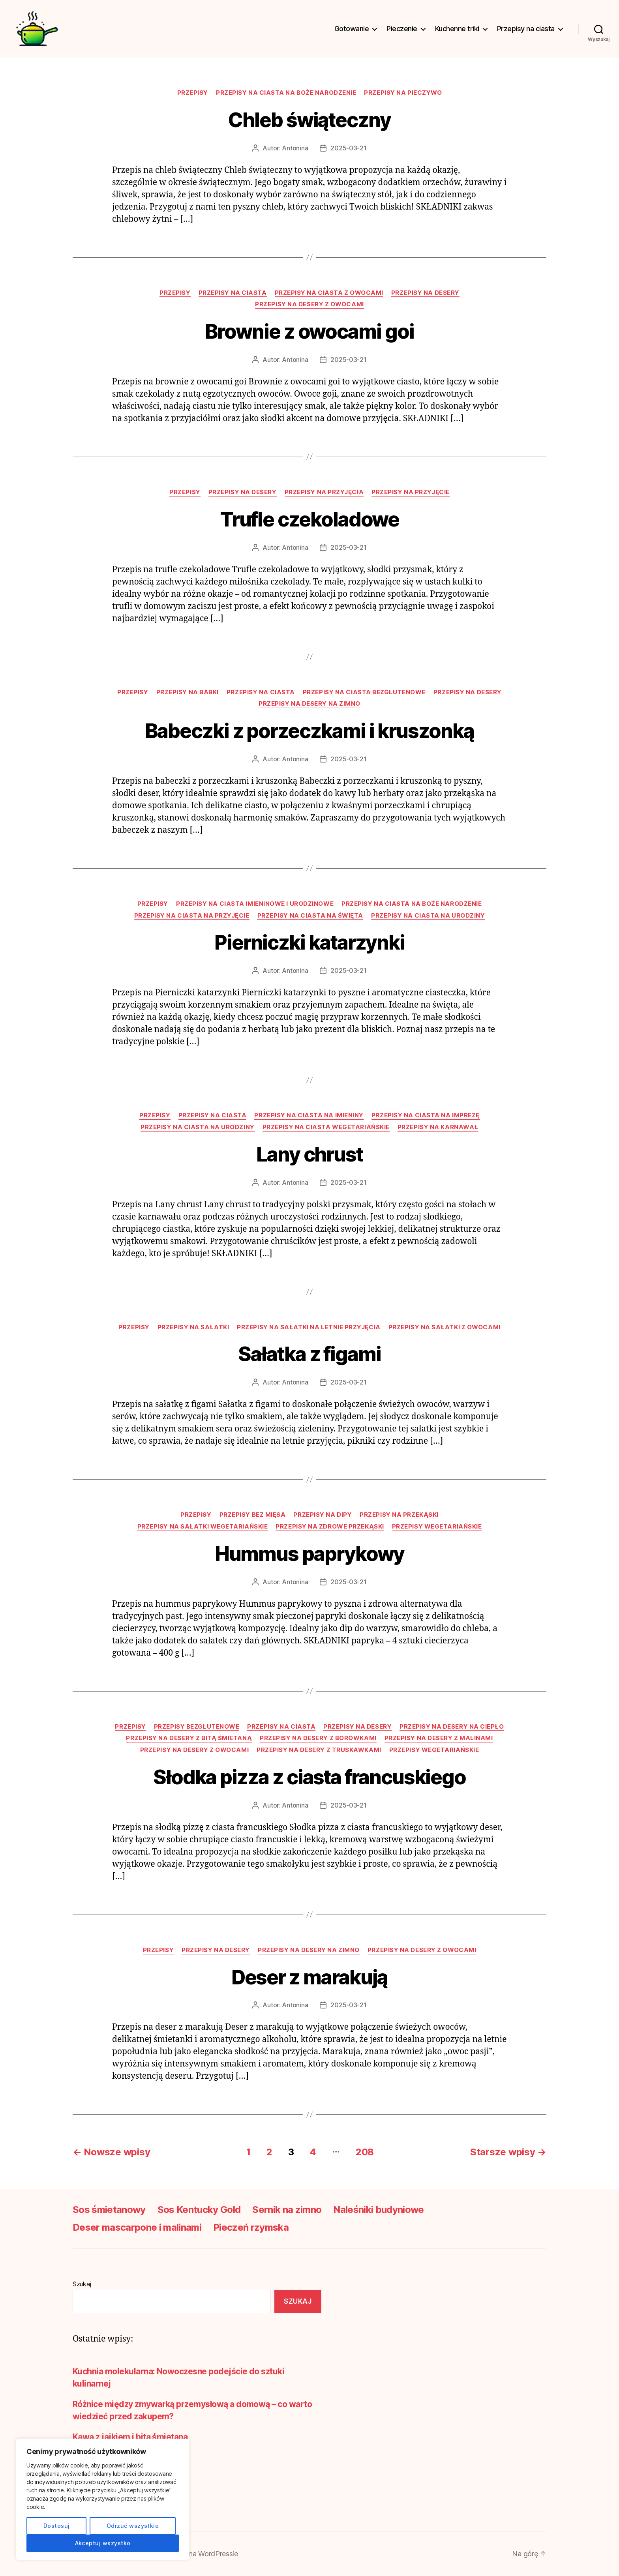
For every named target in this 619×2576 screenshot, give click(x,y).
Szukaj (82, 2284)
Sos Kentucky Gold (199, 2209)
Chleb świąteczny (309, 120)
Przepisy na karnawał (438, 1127)
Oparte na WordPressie (201, 2554)
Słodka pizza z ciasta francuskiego (309, 1777)
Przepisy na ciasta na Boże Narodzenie (286, 92)
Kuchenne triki (457, 28)
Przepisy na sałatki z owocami (444, 1327)
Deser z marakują (309, 1977)
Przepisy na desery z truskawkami (319, 1750)
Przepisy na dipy (322, 1514)
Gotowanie (351, 28)
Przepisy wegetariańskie (437, 1526)
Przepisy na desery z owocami (309, 304)
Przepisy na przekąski (399, 1514)
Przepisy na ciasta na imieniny (309, 1115)
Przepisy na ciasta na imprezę (425, 1115)
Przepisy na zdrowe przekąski (330, 1526)
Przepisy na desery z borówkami (318, 1738)
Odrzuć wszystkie (133, 2525)
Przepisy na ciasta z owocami (329, 292)
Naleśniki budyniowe (378, 2209)
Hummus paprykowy (310, 1554)
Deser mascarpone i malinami (137, 2227)
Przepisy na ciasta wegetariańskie (326, 1127)
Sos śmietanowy (109, 2209)
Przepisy (192, 92)
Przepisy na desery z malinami (439, 1738)
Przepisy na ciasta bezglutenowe (364, 692)
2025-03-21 (348, 148)
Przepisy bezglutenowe (197, 1726)
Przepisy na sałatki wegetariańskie (202, 1526)
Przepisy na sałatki (193, 1327)
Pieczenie (401, 28)
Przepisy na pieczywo (403, 92)
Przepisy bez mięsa (252, 1514)
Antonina (295, 148)
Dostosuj (56, 2525)
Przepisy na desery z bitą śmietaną (189, 1738)
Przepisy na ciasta (526, 28)
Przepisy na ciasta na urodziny (428, 915)
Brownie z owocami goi (309, 331)
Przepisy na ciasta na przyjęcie (191, 915)
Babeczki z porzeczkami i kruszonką (309, 731)
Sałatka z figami (309, 1354)
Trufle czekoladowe (310, 519)
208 (365, 2152)
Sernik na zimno (286, 2209)
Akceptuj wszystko (103, 2543)
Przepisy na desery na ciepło (452, 1726)
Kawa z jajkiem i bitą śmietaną (130, 2437)
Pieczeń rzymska (251, 2227)
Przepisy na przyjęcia (324, 492)
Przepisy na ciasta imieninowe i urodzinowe (255, 903)
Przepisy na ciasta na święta (310, 915)
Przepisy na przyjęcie (410, 492)
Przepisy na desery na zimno (309, 703)
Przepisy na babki (187, 692)
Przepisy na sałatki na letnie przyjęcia (308, 1327)
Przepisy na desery (425, 292)
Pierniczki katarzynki (309, 942)
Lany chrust (309, 1154)
